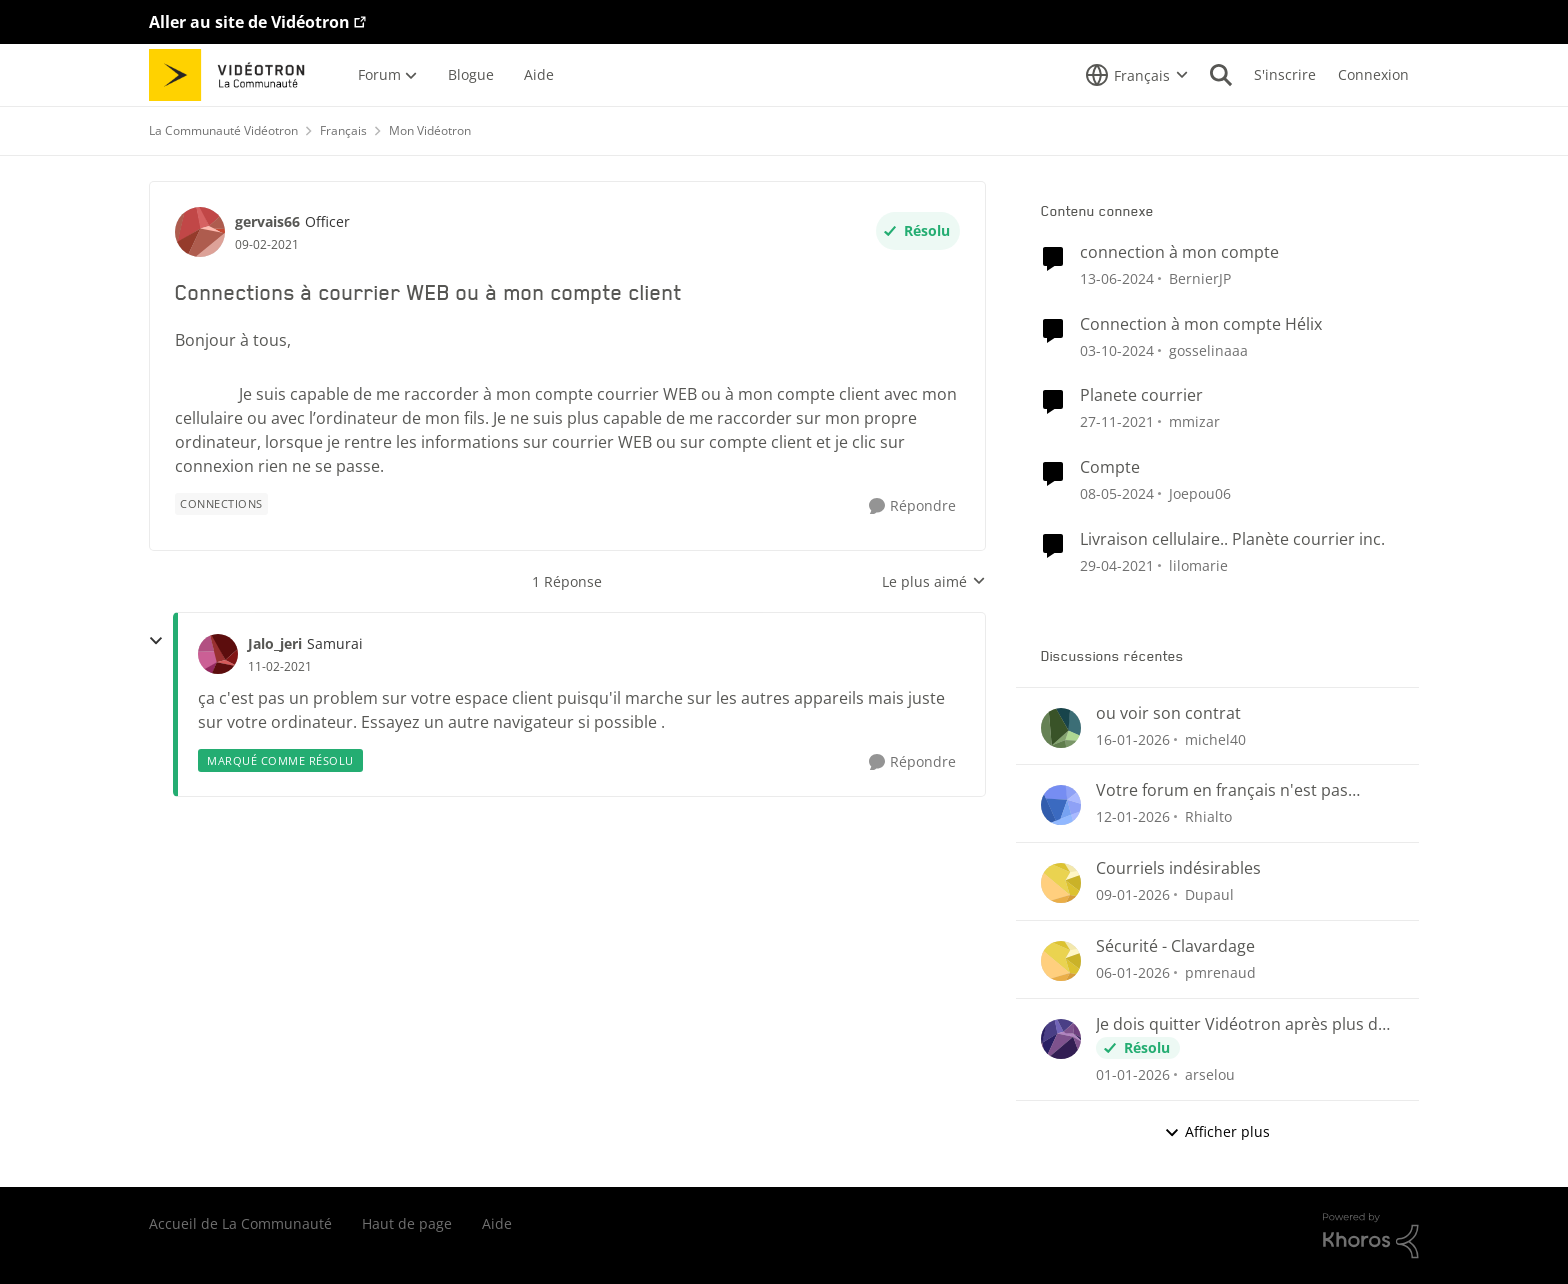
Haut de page (407, 1223)
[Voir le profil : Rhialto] (1061, 805)
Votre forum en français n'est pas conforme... (1222, 790)
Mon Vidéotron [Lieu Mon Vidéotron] (430, 130)
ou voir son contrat (1168, 713)
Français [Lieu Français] (343, 130)
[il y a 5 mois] (1133, 738)
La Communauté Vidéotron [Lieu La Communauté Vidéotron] (223, 130)
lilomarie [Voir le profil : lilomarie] (1198, 565)
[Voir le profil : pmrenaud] (1061, 961)
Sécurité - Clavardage (1175, 946)
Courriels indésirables (1178, 868)
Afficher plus (1217, 1131)
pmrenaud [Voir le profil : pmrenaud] (1220, 972)
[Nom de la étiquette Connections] (221, 504)
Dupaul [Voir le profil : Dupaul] (1209, 894)
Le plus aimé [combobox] (934, 582)
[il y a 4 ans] (1117, 421)
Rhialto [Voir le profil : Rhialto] (1208, 816)
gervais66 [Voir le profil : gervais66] (267, 221)
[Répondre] (912, 506)
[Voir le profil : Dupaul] (1061, 883)
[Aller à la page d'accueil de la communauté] (233, 75)
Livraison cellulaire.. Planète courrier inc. (1232, 539)
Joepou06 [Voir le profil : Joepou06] (1200, 493)
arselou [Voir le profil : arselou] (1210, 1074)
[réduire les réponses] (156, 641)
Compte (1110, 467)
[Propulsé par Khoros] (1371, 1236)
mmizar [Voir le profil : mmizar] (1194, 421)
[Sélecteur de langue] (1137, 75)
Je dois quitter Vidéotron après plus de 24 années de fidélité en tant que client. (1243, 1024)
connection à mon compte (1179, 252)
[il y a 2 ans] (1117, 278)
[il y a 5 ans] (1117, 565)
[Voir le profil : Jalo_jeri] (218, 654)
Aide (497, 1223)
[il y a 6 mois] (1133, 816)
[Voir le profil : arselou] (1061, 1039)
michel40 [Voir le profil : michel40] (1215, 738)
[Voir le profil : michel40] (1061, 728)
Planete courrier (1141, 395)
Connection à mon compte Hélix (1201, 324)
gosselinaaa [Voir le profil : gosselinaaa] (1208, 349)
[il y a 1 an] (1117, 349)
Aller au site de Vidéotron (249, 22)
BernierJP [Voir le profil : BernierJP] (1200, 278)
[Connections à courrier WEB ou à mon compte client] (280, 667)
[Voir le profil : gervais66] (200, 232)
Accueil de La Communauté (240, 1223)
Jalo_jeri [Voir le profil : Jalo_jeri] (275, 643)
